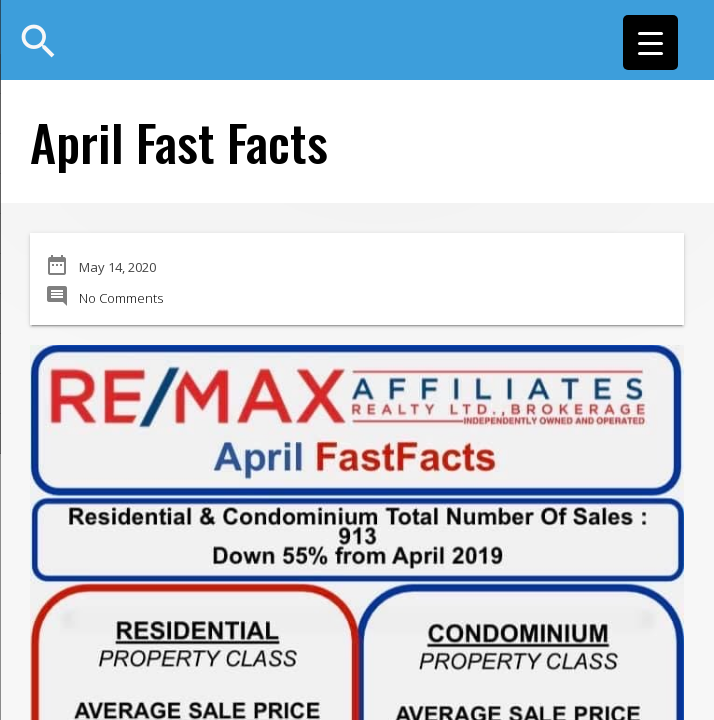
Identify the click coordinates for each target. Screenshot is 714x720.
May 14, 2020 (117, 267)
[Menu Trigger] (650, 42)
